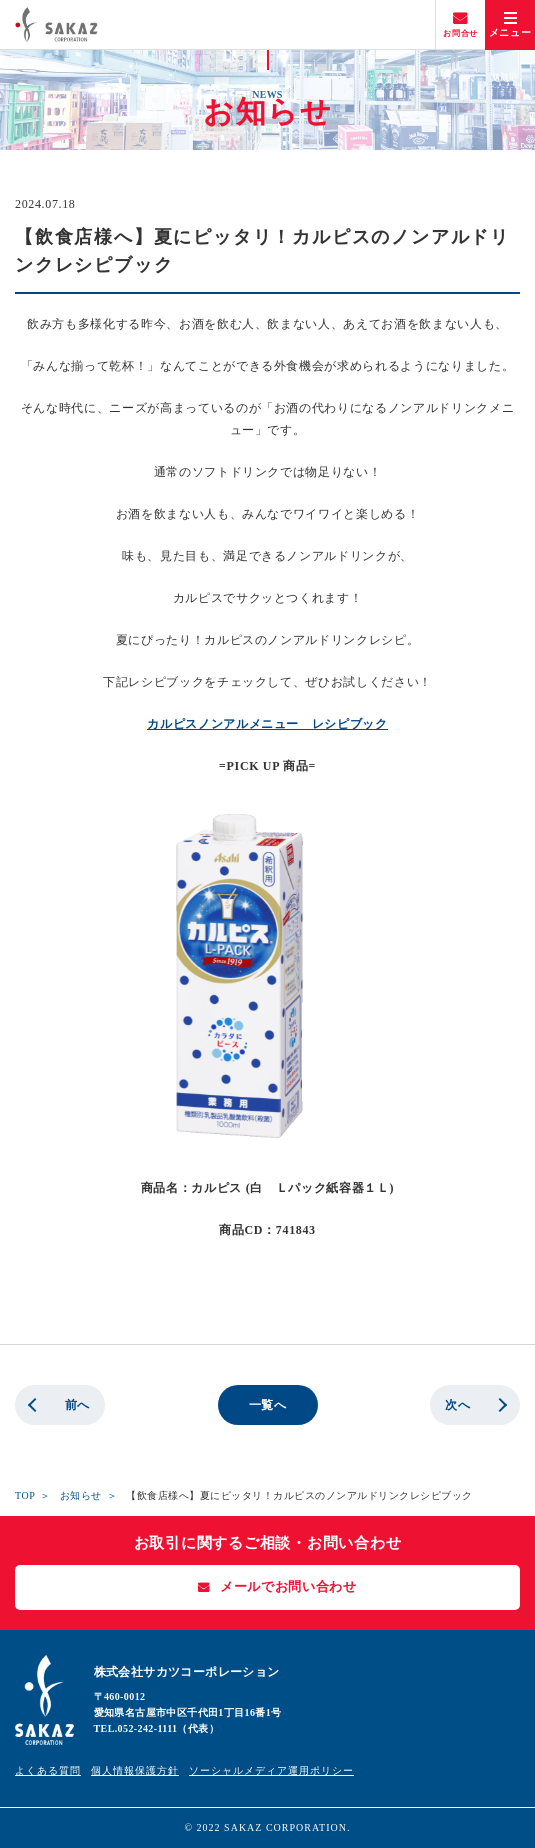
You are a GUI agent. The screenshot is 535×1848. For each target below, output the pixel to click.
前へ (77, 1405)
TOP (25, 1495)
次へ (457, 1405)
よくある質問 (48, 1770)
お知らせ (81, 1495)
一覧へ (268, 1405)
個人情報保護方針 (135, 1770)
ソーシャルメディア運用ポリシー (271, 1770)
